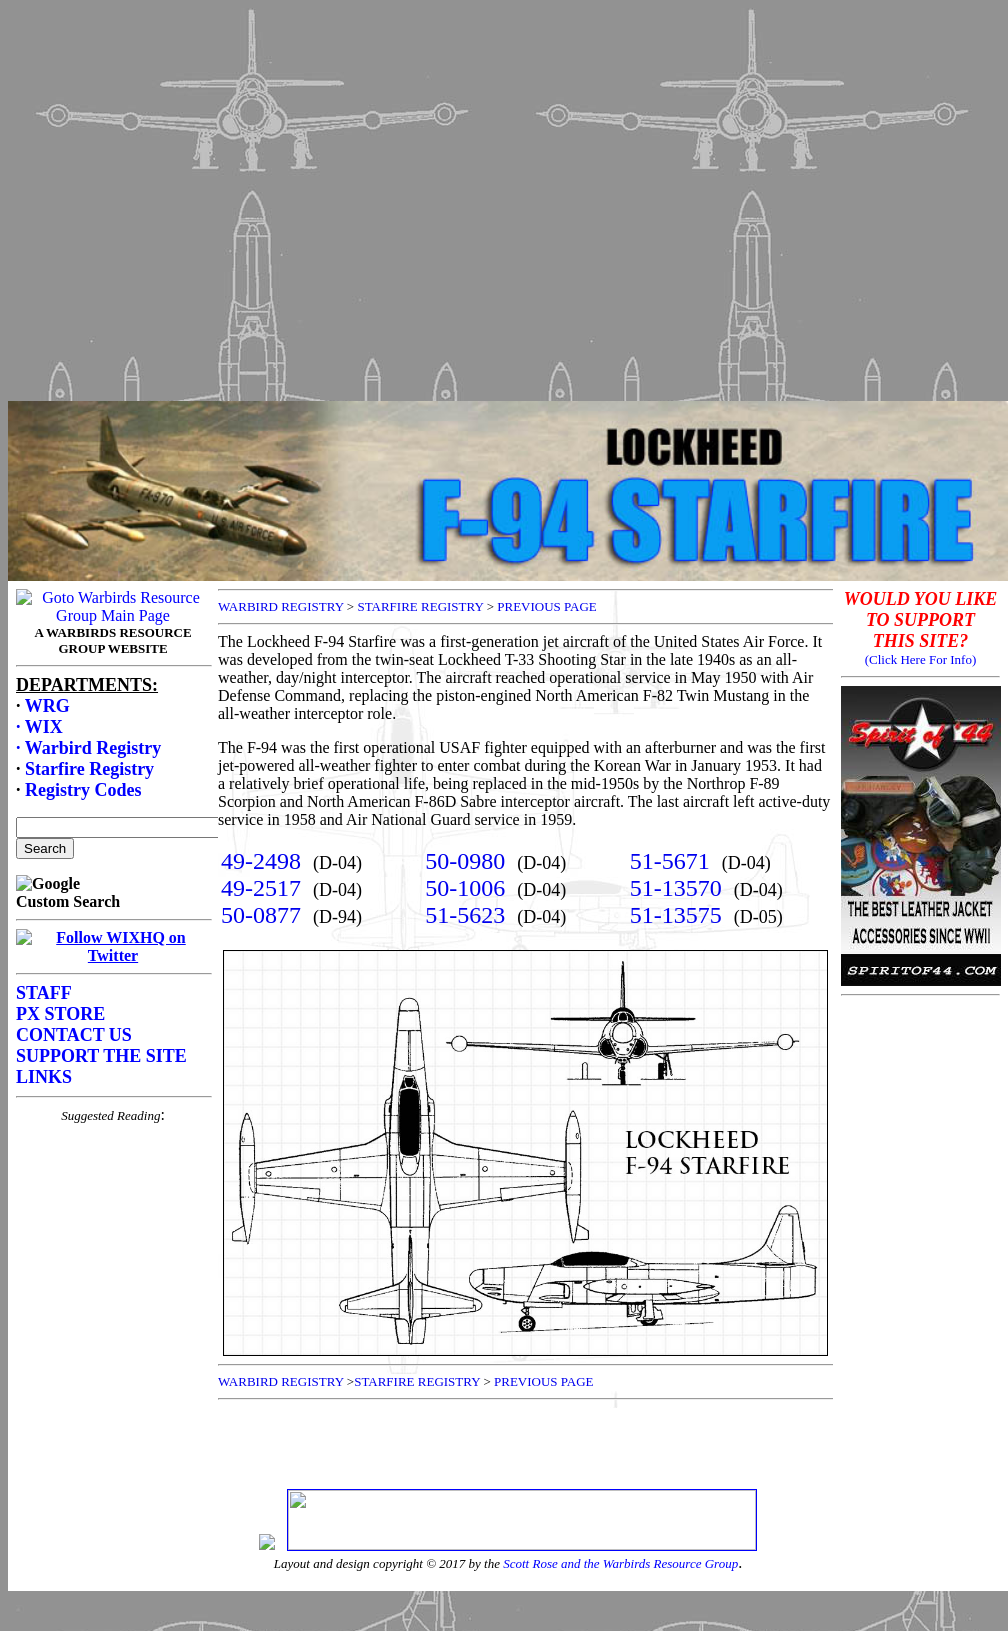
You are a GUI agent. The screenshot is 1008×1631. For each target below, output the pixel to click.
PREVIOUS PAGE (547, 606)
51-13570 (676, 888)
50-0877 (261, 915)
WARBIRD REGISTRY (281, 606)
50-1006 (465, 888)
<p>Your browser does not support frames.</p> (113, 1031)
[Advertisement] (500, 195)
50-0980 (465, 861)
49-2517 (261, 888)
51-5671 (670, 861)
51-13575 (676, 915)
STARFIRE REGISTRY (420, 606)
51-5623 (465, 915)
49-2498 (261, 861)
